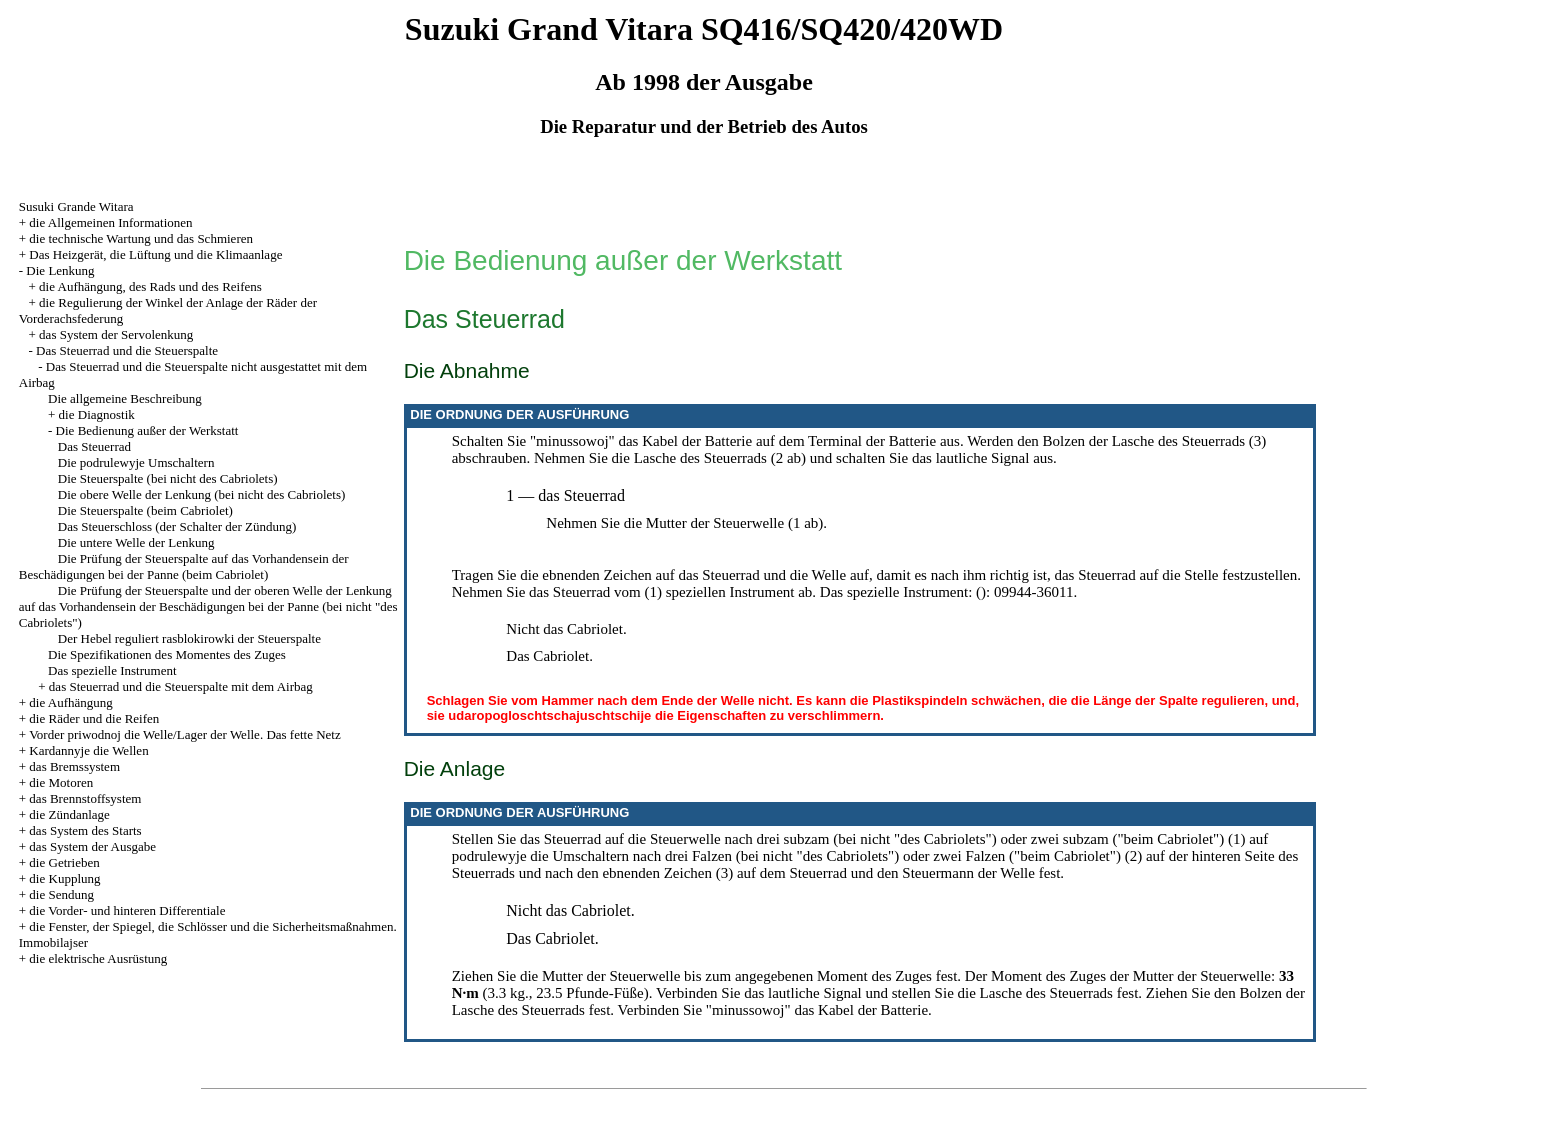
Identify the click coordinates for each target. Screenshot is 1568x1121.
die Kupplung (64, 878)
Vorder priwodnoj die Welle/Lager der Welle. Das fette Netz (185, 734)
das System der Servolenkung (116, 334)
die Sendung (61, 894)
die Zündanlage (69, 814)
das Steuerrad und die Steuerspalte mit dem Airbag (181, 686)
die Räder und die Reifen (94, 718)
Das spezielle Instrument (112, 670)
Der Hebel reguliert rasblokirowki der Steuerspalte (189, 638)
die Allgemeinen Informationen (110, 222)
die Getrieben (64, 862)
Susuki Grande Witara (76, 206)
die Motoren (61, 782)
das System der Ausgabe (92, 846)
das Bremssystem (74, 766)
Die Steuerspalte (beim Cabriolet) (145, 510)
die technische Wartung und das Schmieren (141, 238)
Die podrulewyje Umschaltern (136, 462)
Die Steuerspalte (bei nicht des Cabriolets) (168, 478)
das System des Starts (85, 830)
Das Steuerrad (94, 446)
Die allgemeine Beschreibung (125, 398)
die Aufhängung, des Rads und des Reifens (150, 286)
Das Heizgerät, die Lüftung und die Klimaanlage (155, 254)
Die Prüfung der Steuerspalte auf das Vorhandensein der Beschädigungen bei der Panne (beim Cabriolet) (184, 566)
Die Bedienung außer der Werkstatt (147, 430)
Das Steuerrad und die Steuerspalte (127, 350)
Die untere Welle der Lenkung (136, 542)
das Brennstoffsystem (85, 798)
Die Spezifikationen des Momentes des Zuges (167, 654)
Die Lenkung (60, 270)
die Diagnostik (97, 414)
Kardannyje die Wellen (88, 750)
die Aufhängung (70, 702)
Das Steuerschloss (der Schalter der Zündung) (177, 526)
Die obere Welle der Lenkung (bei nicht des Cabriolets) (202, 494)
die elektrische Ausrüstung (98, 958)
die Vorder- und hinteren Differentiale (127, 910)
